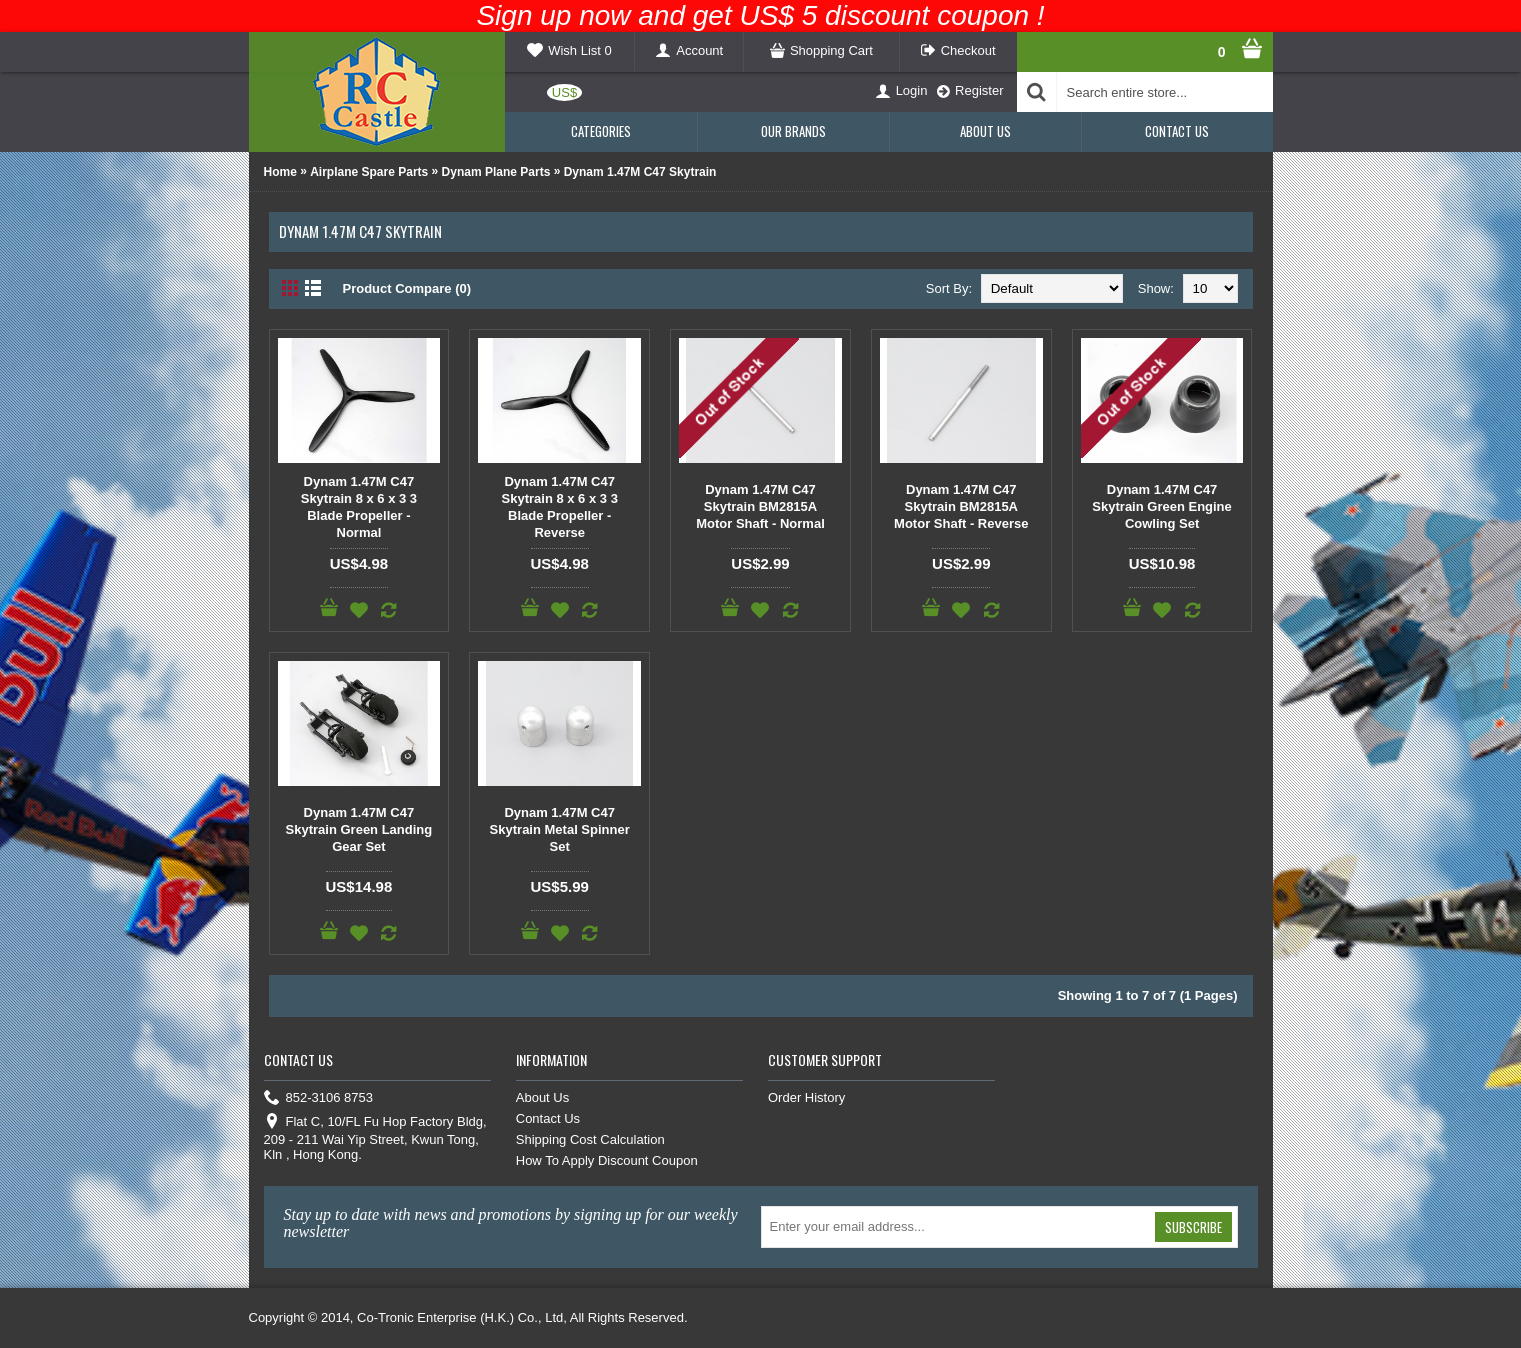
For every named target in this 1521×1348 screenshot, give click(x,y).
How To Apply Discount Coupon (607, 1160)
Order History (806, 1097)
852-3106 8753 (318, 1098)
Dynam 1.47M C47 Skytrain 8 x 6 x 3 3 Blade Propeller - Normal (359, 507)
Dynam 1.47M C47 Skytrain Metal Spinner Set (560, 829)
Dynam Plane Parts (496, 172)
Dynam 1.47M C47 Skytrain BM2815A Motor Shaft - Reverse (961, 506)
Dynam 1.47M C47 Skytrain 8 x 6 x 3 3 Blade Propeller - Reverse (560, 507)
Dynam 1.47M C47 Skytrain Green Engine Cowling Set (1161, 506)
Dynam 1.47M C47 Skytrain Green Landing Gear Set (359, 829)
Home (280, 172)
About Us (542, 1097)
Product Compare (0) (407, 288)
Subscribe (1193, 1227)
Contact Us (548, 1118)
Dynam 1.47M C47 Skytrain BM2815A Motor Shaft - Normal (760, 506)
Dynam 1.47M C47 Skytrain (640, 172)
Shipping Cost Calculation (590, 1139)
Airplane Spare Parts (369, 172)
